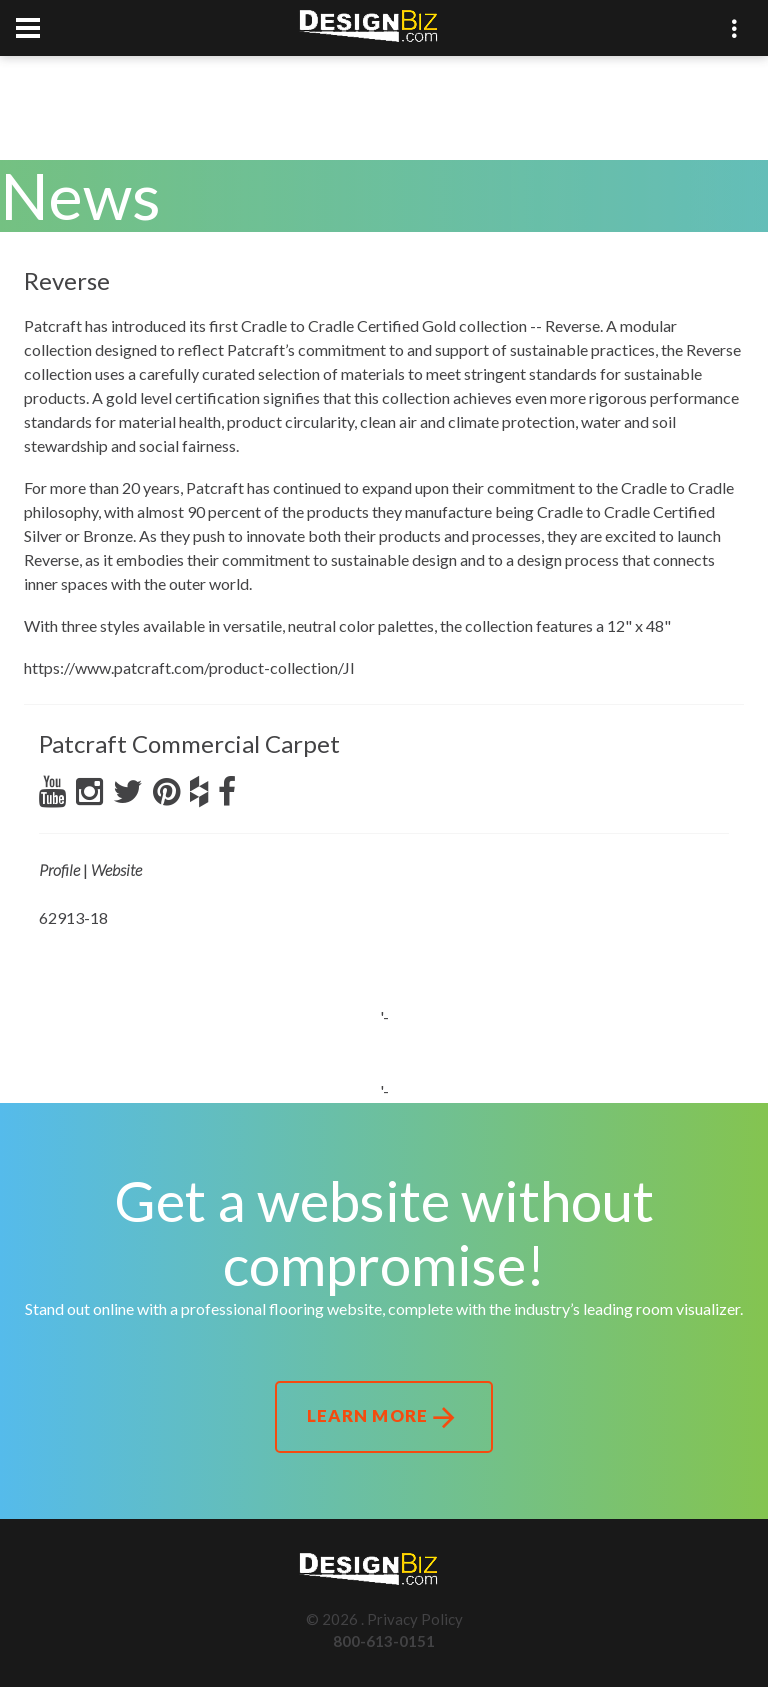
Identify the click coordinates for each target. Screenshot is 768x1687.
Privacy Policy (415, 1619)
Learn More (383, 1418)
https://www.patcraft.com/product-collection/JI (189, 667)
